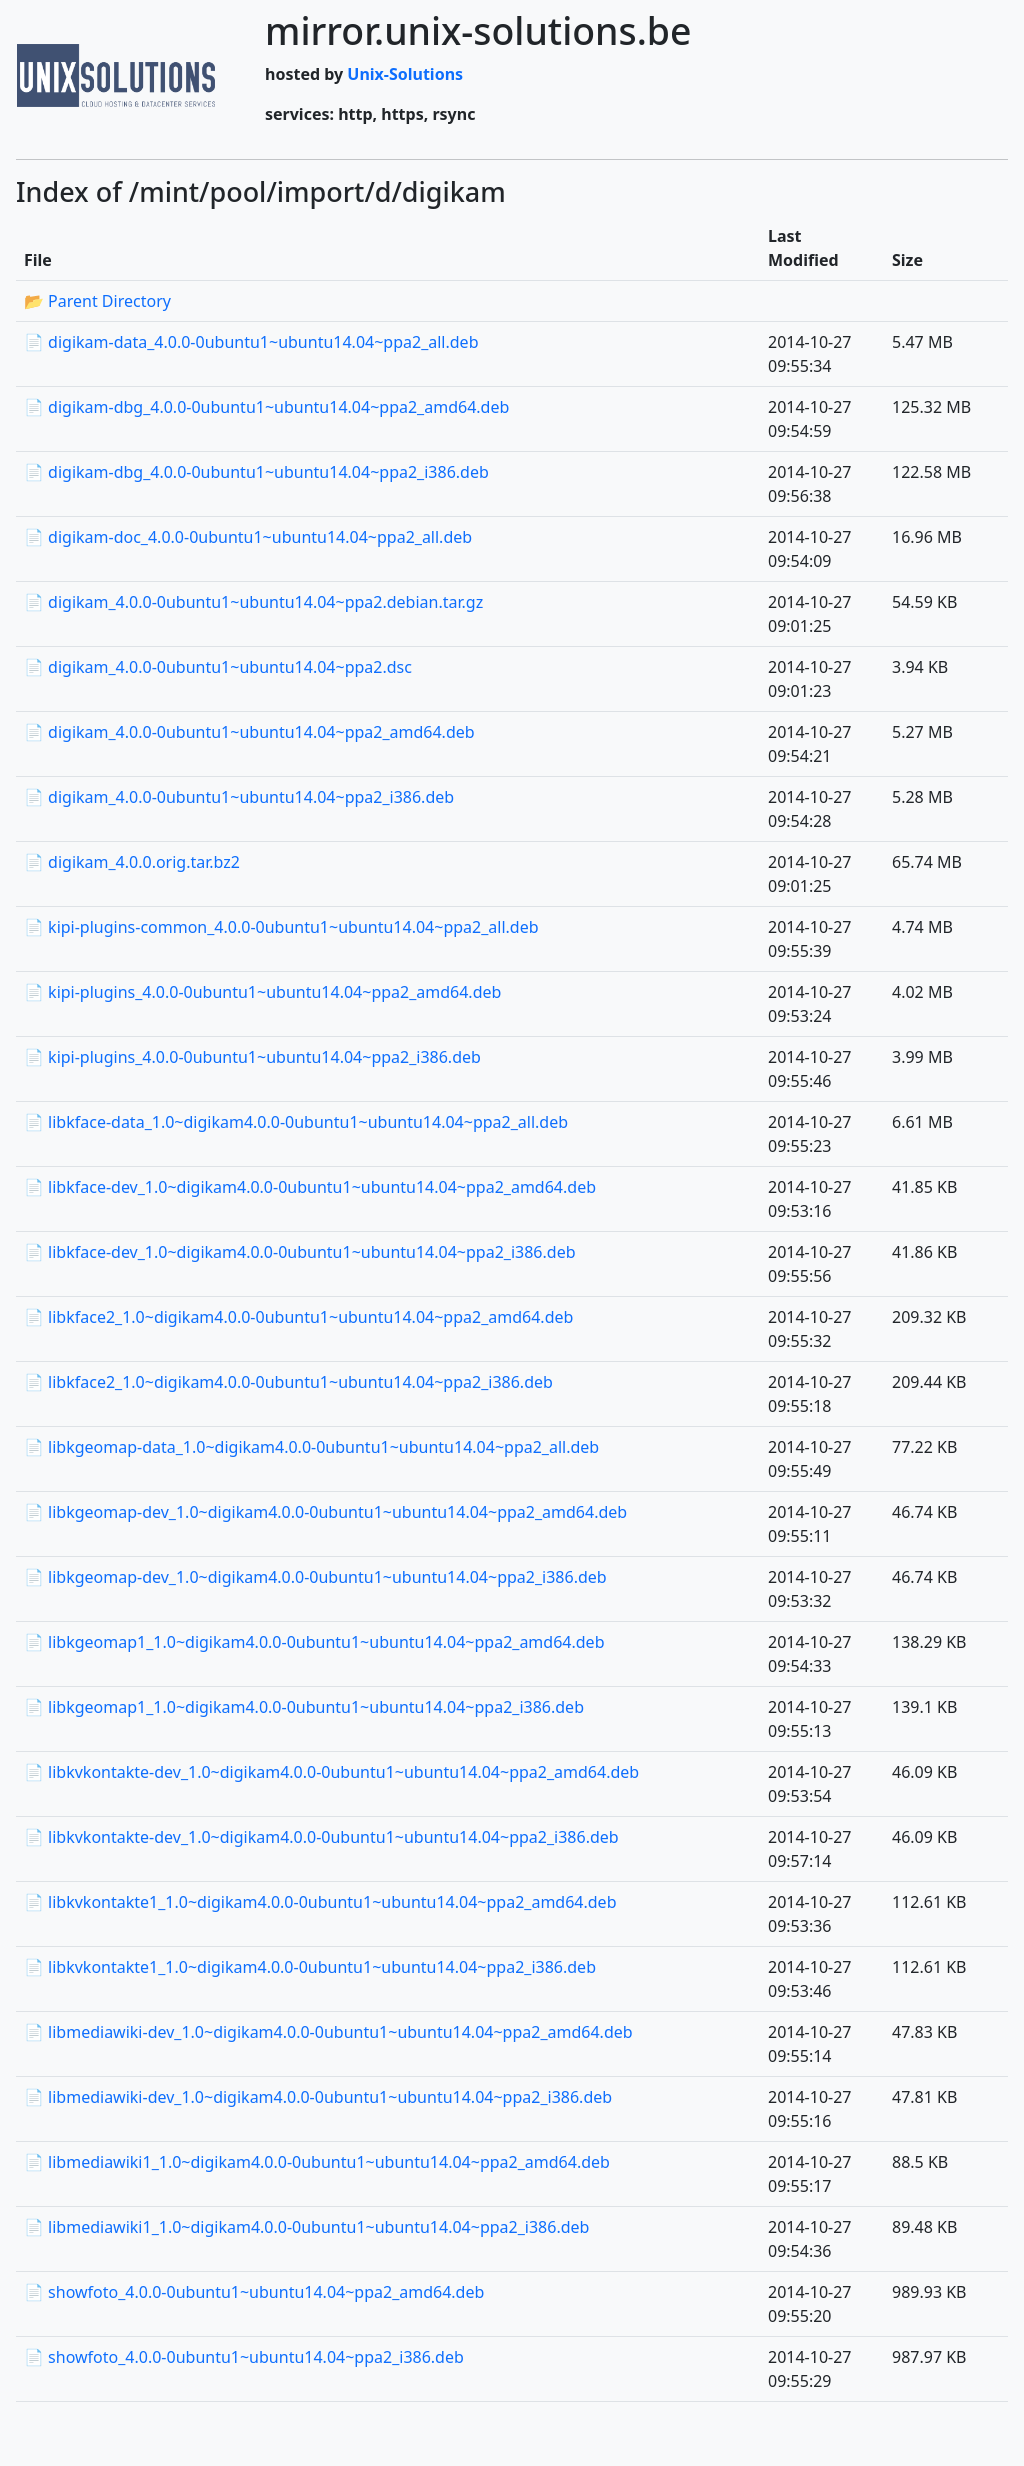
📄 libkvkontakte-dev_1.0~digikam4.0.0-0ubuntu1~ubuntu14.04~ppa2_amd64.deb (331, 1772)
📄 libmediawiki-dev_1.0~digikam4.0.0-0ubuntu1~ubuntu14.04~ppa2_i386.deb (318, 2097)
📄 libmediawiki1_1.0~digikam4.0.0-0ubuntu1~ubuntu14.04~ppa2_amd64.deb (317, 2162)
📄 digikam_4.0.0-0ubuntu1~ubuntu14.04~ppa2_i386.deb (239, 797)
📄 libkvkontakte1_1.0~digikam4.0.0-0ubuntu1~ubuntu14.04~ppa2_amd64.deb (320, 1902)
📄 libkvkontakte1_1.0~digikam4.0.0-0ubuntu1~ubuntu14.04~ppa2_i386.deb (310, 1967)
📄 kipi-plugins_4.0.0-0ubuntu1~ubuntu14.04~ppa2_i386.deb (252, 1057)
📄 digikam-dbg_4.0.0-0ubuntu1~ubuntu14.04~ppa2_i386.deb (256, 472)
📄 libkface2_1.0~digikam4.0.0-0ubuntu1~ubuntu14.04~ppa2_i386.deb (288, 1382)
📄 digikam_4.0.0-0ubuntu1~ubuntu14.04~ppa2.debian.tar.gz (253, 602)
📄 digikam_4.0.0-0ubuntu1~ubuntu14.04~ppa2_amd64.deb (249, 732)
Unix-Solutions (405, 74)
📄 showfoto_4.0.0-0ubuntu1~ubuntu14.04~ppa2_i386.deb (244, 2357)
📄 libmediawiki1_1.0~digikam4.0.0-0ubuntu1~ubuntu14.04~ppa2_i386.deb (306, 2227)
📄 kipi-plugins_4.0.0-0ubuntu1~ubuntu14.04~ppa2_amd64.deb (262, 992)
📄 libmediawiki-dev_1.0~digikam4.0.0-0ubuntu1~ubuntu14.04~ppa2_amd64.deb (328, 2032)
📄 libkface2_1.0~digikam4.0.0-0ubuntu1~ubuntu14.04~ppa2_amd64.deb (298, 1317)
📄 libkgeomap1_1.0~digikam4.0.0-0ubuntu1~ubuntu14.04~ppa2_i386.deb (304, 1707)
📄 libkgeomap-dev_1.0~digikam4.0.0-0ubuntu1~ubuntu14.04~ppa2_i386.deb (315, 1577)
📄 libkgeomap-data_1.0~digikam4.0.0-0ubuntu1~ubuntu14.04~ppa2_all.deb (311, 1447)
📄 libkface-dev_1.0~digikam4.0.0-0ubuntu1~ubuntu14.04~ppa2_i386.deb (300, 1252)
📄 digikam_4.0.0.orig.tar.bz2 (132, 862)
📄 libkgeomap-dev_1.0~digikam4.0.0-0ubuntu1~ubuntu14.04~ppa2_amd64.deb (325, 1512)
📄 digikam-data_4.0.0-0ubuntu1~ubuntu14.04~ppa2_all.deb (251, 342)
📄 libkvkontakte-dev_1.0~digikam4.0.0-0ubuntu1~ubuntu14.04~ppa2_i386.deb (321, 1837)
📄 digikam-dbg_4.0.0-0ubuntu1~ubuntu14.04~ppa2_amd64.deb (266, 407)
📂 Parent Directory (97, 301)
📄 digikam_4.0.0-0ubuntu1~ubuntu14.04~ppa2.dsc (218, 667)
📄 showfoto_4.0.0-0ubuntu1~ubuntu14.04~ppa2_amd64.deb (254, 2292)
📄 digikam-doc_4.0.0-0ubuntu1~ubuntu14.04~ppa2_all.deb (248, 537)
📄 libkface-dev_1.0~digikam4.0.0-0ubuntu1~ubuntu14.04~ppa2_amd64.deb (310, 1187)
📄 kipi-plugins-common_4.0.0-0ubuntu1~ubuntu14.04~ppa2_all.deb (281, 927)
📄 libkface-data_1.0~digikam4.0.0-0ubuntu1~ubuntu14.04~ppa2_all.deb (296, 1122)
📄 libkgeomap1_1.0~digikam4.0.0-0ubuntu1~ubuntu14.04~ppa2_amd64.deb (314, 1642)
